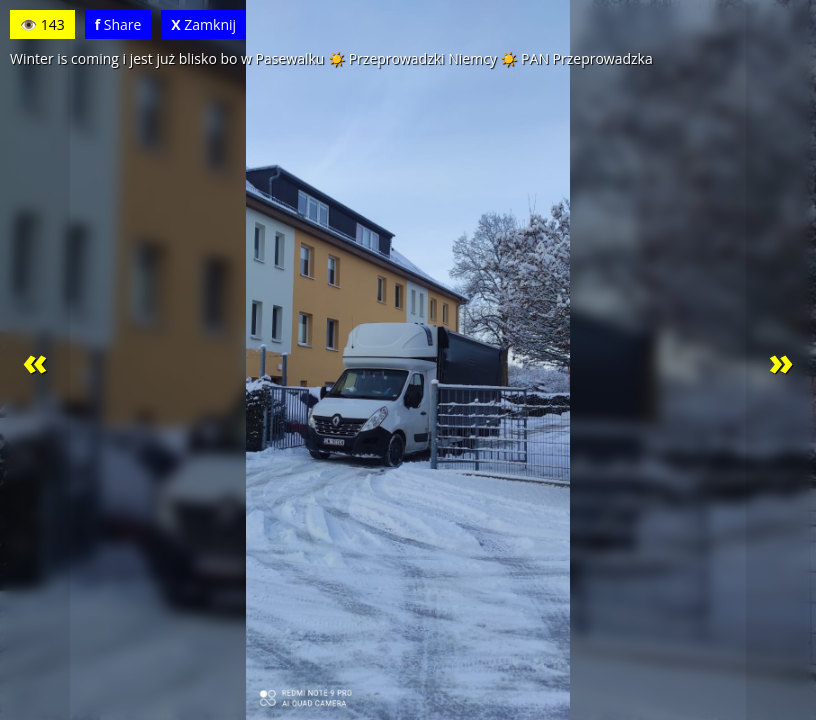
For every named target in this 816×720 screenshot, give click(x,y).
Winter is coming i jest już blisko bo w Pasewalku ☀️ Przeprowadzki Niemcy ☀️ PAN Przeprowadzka (331, 58)
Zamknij (203, 24)
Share (118, 24)
